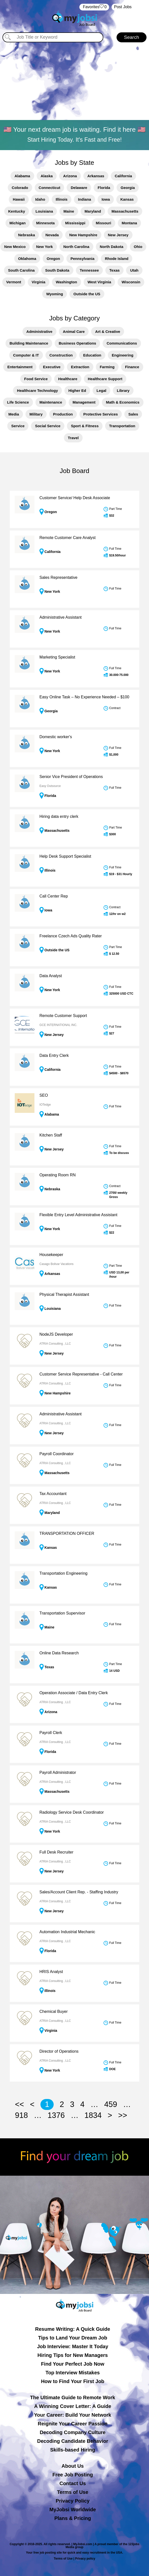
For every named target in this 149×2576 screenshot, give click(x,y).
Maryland (93, 211)
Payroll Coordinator (56, 1454)
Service (17, 426)
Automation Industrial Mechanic (67, 1932)
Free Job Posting (72, 2474)
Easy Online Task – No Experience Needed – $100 (84, 697)
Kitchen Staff (50, 1135)
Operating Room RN (57, 1175)
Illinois (62, 199)
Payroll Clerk (50, 1733)
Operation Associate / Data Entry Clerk (73, 1693)
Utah (134, 270)
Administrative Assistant (60, 617)
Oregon (53, 258)
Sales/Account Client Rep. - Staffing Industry (78, 1892)
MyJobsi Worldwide (72, 2509)
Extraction (80, 367)
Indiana (84, 199)
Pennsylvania (82, 258)
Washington (66, 282)
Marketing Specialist (57, 657)
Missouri (103, 223)
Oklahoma (27, 258)
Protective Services (100, 414)
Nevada (52, 235)
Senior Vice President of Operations (71, 777)
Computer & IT (26, 355)
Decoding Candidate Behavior (72, 2441)
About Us (73, 2466)
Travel (73, 438)
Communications (122, 343)
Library (123, 390)
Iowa (106, 199)
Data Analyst (50, 976)
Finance (132, 367)
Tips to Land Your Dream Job (72, 2337)
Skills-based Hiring (72, 2450)
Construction (61, 355)
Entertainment (19, 367)
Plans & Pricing (72, 2518)
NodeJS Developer (56, 1334)
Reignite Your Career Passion (72, 2423)
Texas (114, 270)
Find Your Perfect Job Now (72, 2364)
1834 (93, 2115)
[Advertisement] (75, 80)
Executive (51, 367)
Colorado (20, 187)
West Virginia (99, 282)
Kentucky (16, 211)
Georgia (128, 187)
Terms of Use (72, 2492)
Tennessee (89, 270)
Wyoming (54, 294)
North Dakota (111, 246)
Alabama (22, 176)
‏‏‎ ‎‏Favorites (94, 7)
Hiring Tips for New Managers (72, 2355)
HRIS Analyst (51, 1972)
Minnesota (45, 223)
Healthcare (67, 379)
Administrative (39, 331)
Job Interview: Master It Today (72, 2346)
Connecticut (49, 187)
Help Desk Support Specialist (65, 856)
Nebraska (26, 235)
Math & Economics (122, 402)
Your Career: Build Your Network (72, 2415)
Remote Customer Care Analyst (67, 538)
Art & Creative (107, 331)
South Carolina (21, 270)
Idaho (40, 199)
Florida (104, 187)
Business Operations (77, 343)
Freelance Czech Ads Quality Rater (70, 936)
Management (84, 402)
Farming (107, 367)
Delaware (79, 187)
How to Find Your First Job (72, 2381)
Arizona (70, 176)
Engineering (123, 355)
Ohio (138, 246)
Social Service (47, 426)
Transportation (122, 426)
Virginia (38, 282)
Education (92, 355)
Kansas (127, 199)
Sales (133, 414)
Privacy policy (85, 2558)
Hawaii (19, 199)
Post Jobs (123, 7)
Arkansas (95, 176)
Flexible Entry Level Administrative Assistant (78, 1215)
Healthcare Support (105, 379)
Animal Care (74, 331)
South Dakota (57, 270)
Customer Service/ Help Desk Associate (74, 498)
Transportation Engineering (63, 1573)
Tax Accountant (53, 1494)
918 (21, 2115)
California (123, 176)
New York (44, 246)
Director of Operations (59, 2051)
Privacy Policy (73, 2501)
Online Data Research (59, 1653)
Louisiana (44, 211)
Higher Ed (77, 390)
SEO (43, 1095)
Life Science (18, 402)
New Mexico (15, 246)
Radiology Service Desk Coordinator (71, 1812)
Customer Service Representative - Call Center (81, 1374)
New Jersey (118, 235)
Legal (101, 390)
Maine (68, 211)
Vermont (13, 282)
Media (13, 414)
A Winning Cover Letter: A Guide (72, 2406)
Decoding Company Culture (72, 2432)
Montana (129, 223)
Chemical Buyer (53, 2011)
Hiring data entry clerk (58, 816)
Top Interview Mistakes (72, 2372)
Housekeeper (51, 1255)
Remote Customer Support (63, 1016)
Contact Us (72, 2483)
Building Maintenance (28, 343)
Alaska (47, 176)
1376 (56, 2115)
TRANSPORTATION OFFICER (66, 1533)
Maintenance (50, 402)
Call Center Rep (53, 896)
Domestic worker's (55, 737)
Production (63, 414)
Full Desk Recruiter (56, 1852)
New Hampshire (83, 235)
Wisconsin (131, 282)
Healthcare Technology (37, 390)
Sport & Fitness (85, 426)
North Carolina (76, 246)
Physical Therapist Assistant (64, 1294)
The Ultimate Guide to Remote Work (72, 2397)
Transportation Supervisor (62, 1613)
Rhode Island (116, 258)
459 (110, 2104)
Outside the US (86, 294)
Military (36, 414)
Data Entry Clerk (54, 1055)
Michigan (17, 223)
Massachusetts (125, 211)
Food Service (36, 379)
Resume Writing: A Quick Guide (72, 2329)
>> (122, 2115)
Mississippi (75, 223)
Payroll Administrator (57, 1772)
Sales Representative (58, 577)
